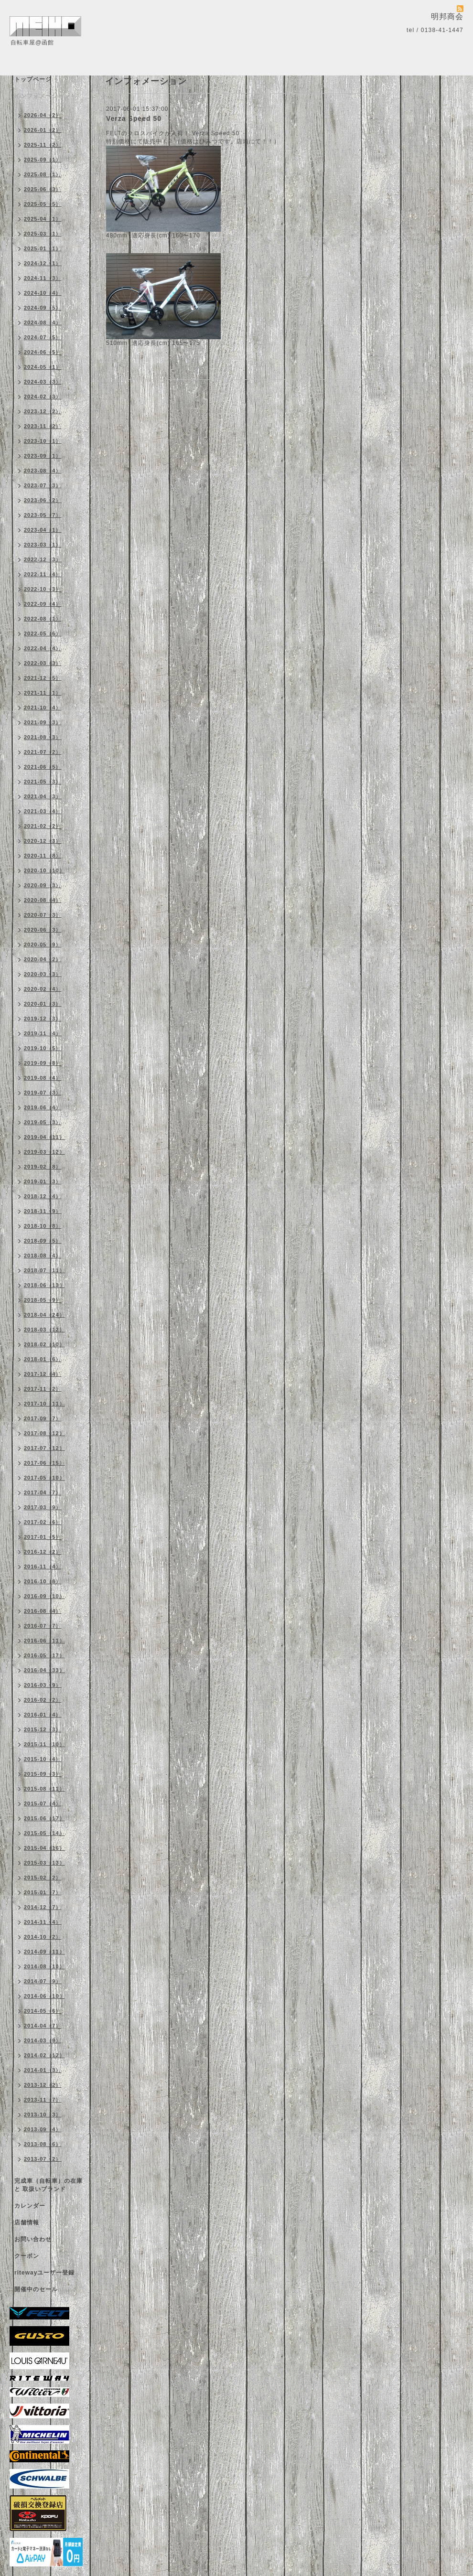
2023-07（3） (43, 485)
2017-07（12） (44, 1448)
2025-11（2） (43, 145)
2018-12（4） (43, 1196)
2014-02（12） (44, 2055)
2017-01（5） (43, 1537)
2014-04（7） (43, 2026)
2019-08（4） (43, 1078)
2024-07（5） (43, 337)
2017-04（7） (43, 1492)
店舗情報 (26, 2222)
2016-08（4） (43, 1611)
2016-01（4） (43, 1714)
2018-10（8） (43, 1226)
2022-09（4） (43, 604)
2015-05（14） (44, 1833)
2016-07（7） (43, 1626)
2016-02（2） (43, 1700)
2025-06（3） (43, 189)
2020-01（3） (43, 1004)
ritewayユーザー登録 (44, 2272)
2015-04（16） (44, 1848)
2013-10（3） (43, 2114)
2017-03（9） (43, 1507)
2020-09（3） (43, 885)
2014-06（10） (44, 1996)
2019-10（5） (43, 1048)
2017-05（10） (44, 1478)
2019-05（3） (43, 1122)
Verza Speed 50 (133, 118)
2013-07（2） (43, 2159)
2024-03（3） (43, 382)
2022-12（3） (43, 559)
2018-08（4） (43, 1255)
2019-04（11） (44, 1137)
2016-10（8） (43, 1581)
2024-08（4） (43, 322)
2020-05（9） (43, 944)
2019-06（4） (43, 1107)
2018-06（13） (44, 1285)
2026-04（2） (43, 115)
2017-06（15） (44, 1463)
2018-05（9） (43, 1300)
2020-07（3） (43, 915)
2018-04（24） (44, 1315)
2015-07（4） (43, 1803)
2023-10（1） (43, 441)
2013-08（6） (43, 2144)
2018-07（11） (44, 1270)
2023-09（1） (43, 456)
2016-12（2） (43, 1552)
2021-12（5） (43, 678)
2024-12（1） (43, 263)
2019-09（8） (43, 1063)
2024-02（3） (43, 396)
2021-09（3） (43, 722)
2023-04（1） (43, 530)
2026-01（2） (43, 130)
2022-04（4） (43, 648)
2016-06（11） (44, 1640)
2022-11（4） (43, 574)
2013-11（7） (43, 2100)
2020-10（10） (44, 870)
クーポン (26, 2256)
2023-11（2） (43, 426)
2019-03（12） (44, 1152)
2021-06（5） (43, 767)
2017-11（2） (43, 1389)
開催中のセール (36, 2289)
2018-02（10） (44, 1344)
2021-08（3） (43, 737)
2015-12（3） (43, 1729)
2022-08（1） (43, 619)
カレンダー (29, 2205)
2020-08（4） (43, 900)
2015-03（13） (44, 1863)
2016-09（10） (44, 1596)
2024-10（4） (43, 293)
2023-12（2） (43, 411)
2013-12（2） (43, 2085)
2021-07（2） (43, 752)
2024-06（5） (43, 352)
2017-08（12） (44, 1433)
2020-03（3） (43, 974)
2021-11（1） (43, 693)
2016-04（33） (44, 1670)
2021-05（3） (43, 781)
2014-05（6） (43, 2011)
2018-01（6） (43, 1359)
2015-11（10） (44, 1744)
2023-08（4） (43, 470)
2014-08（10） (44, 1966)
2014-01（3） (43, 2070)
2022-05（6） (43, 633)
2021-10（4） (43, 707)
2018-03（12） (44, 1329)
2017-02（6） (43, 1522)
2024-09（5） (43, 308)
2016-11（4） (43, 1566)
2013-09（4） (43, 2129)
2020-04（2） (43, 959)
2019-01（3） (43, 1181)
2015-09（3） (43, 1774)
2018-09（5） (43, 1241)
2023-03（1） (43, 544)
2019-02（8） (43, 1167)
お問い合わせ (33, 2239)
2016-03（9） (43, 1685)
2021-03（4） (43, 811)
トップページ (33, 79)
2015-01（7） (43, 1892)
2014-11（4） (43, 1922)
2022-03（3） (43, 663)
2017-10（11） (44, 1403)
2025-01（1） (43, 248)
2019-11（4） (43, 1033)
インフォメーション (42, 96)
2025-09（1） (43, 159)
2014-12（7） (43, 1907)
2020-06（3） (43, 930)
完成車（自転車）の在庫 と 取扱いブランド (48, 2185)
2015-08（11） (44, 1789)
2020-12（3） (43, 841)
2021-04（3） (43, 796)
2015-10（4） (43, 1759)
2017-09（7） (43, 1418)
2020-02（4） (43, 989)
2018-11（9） (43, 1211)
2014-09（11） (44, 1951)
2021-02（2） (43, 826)
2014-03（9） (43, 2040)
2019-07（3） (43, 1092)
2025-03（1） (43, 233)
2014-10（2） (43, 1937)
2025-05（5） (43, 204)
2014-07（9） (43, 1981)
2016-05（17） (44, 1655)
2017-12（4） (43, 1374)
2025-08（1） (43, 174)
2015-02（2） (43, 1877)
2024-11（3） (43, 278)
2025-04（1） (43, 219)
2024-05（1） (43, 367)
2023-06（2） (43, 500)
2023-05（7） (43, 515)
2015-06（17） (44, 1818)
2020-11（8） (43, 856)
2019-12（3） (43, 1018)
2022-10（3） (43, 589)
